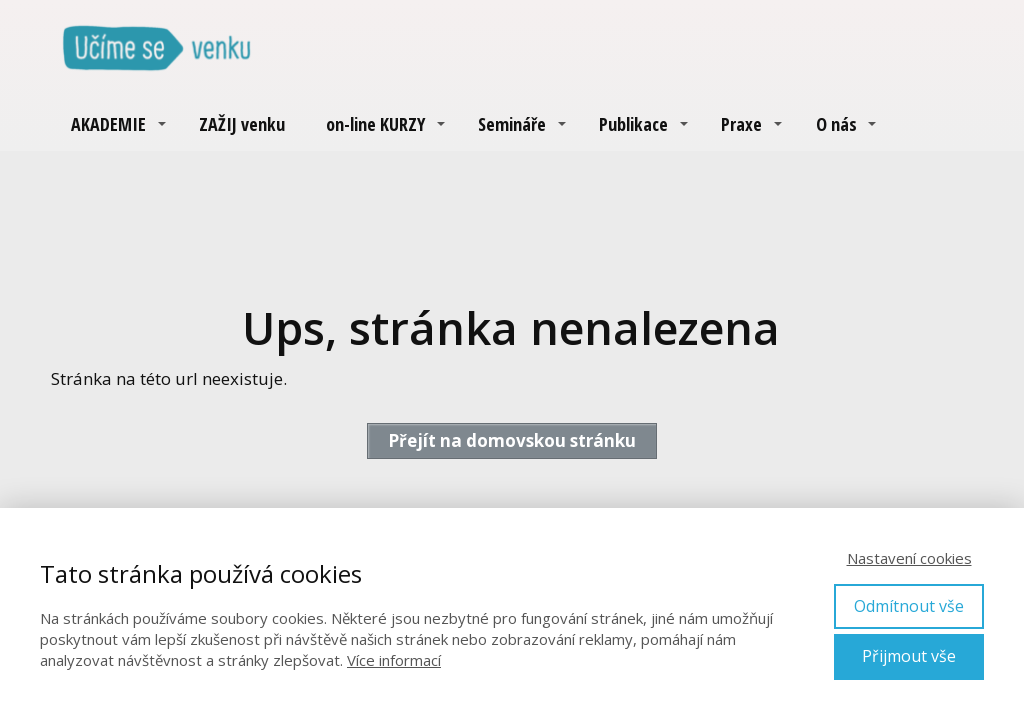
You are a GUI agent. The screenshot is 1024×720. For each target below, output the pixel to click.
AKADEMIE (108, 124)
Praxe (741, 124)
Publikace (633, 124)
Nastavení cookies (909, 558)
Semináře (512, 124)
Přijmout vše (909, 656)
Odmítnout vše (909, 606)
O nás (836, 124)
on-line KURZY (375, 124)
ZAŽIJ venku (242, 124)
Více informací (394, 660)
